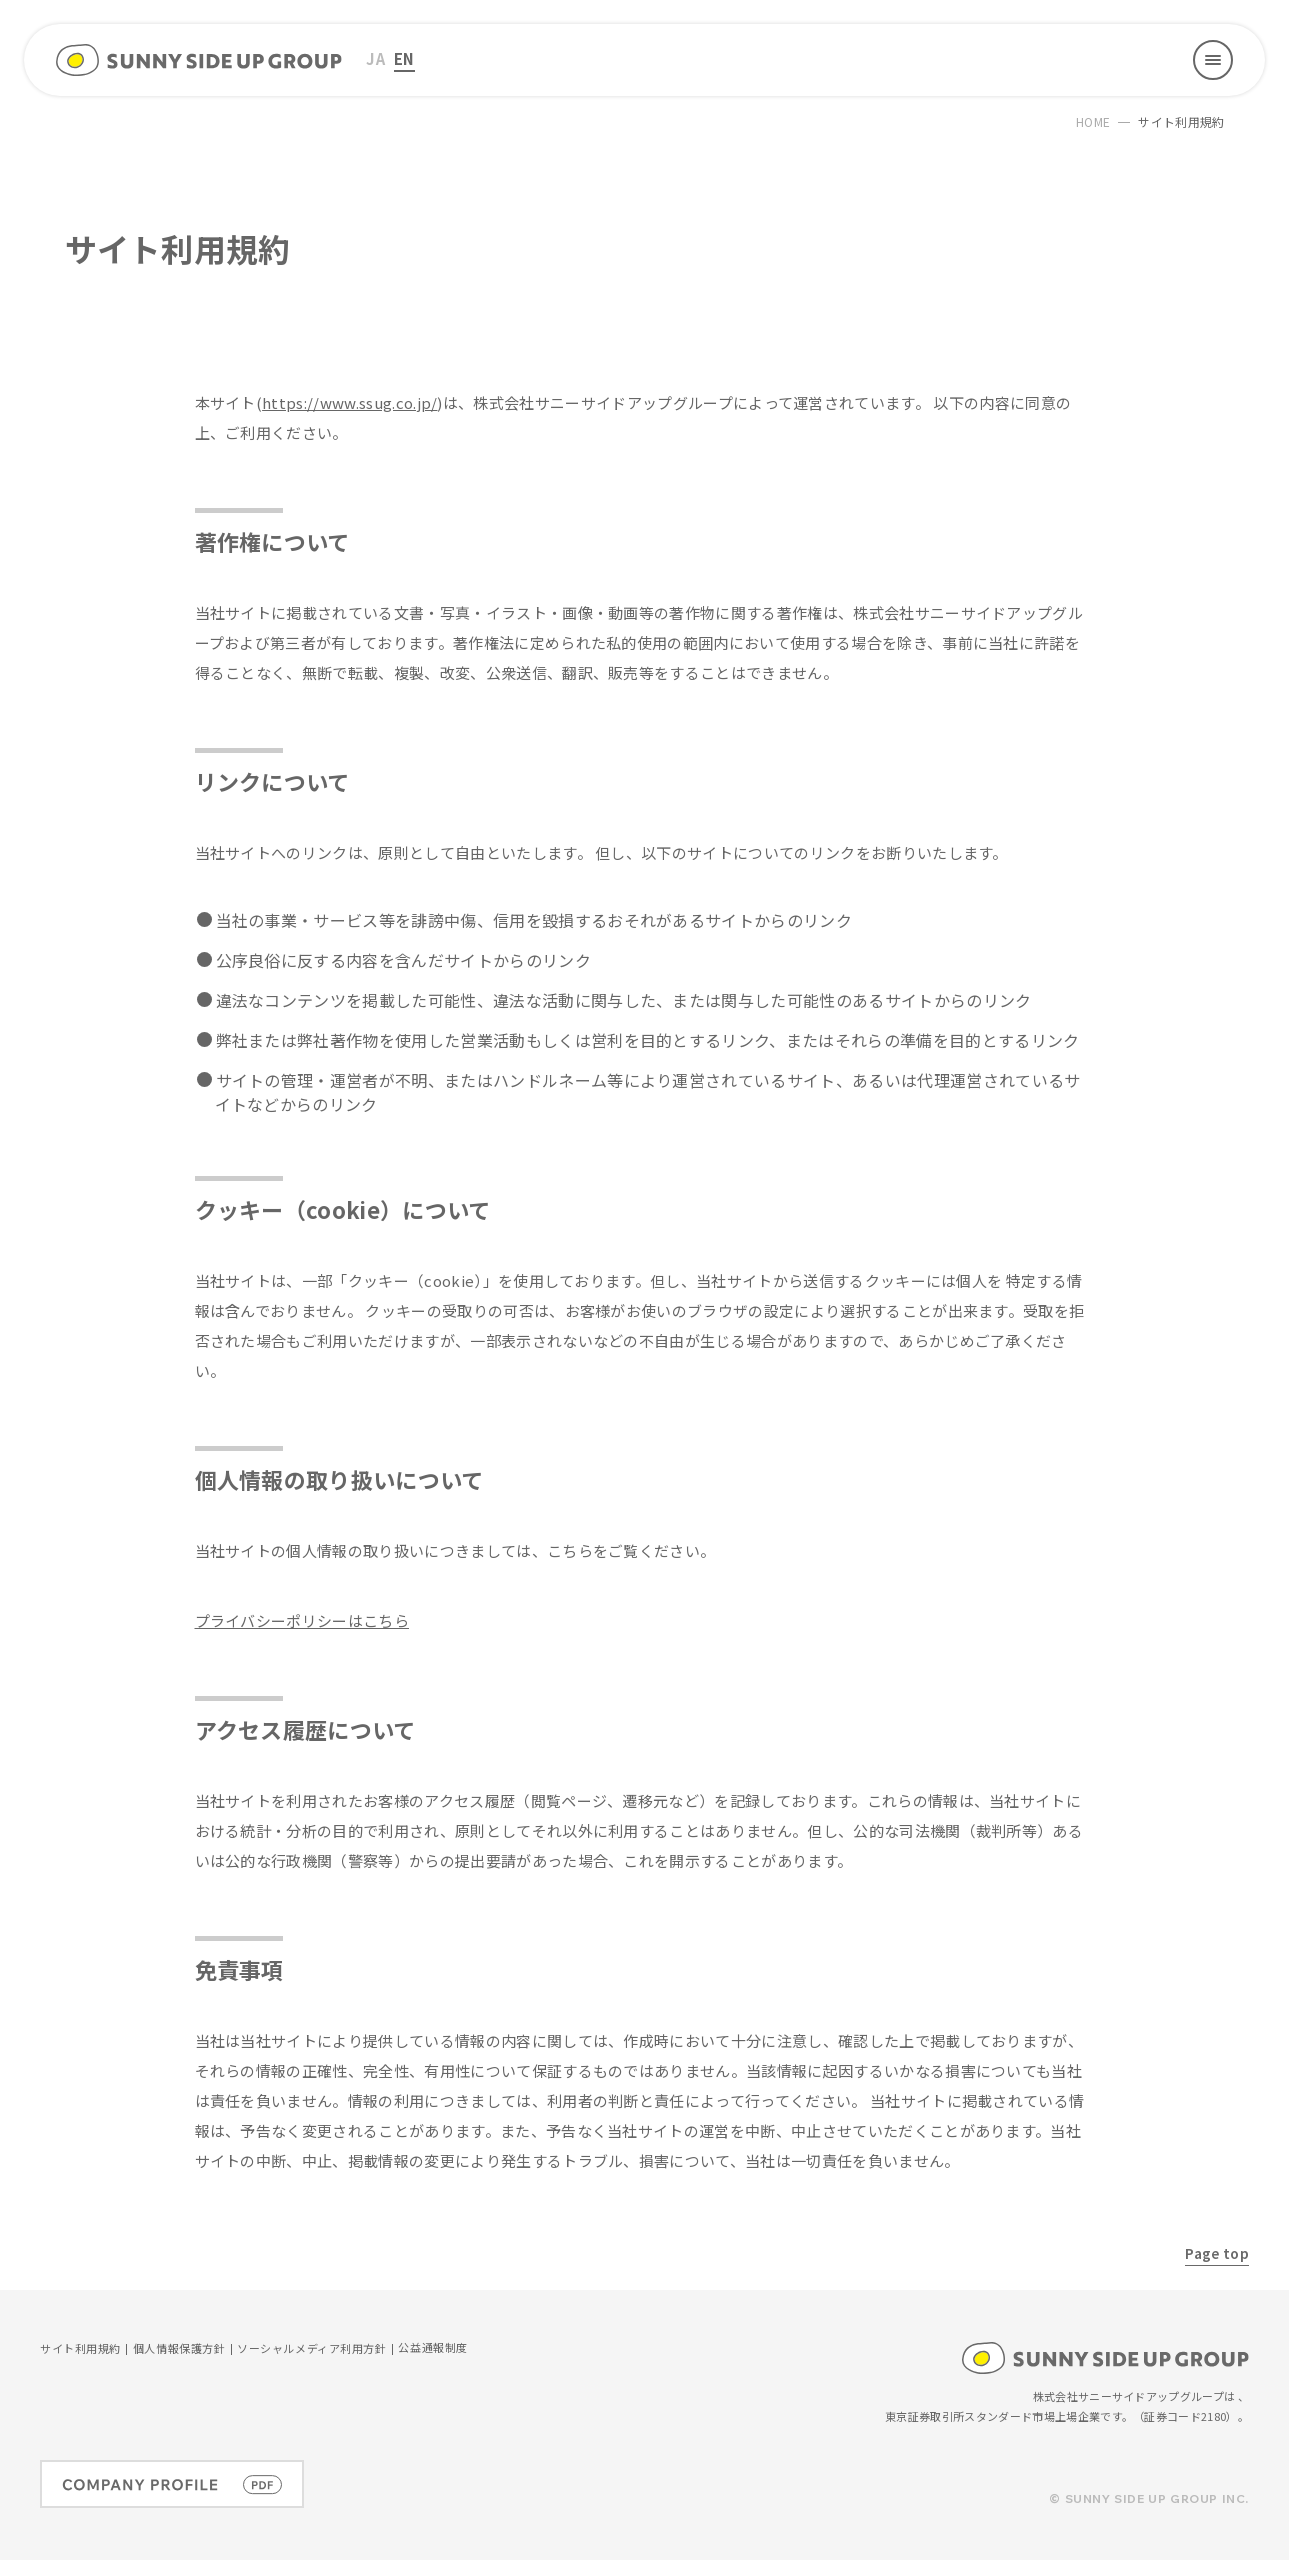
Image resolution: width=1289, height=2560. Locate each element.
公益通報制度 (432, 2348)
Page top (1217, 2253)
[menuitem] (376, 59)
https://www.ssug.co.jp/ (349, 402)
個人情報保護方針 (179, 2349)
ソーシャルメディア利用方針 (311, 2349)
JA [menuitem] (376, 58)
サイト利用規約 (80, 2349)
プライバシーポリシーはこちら (302, 1620)
